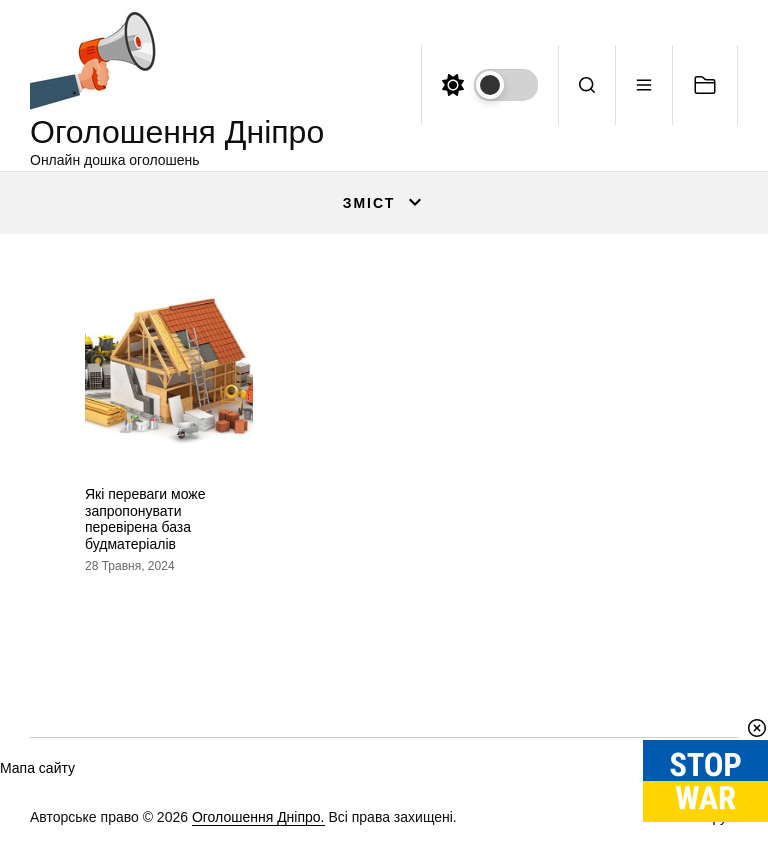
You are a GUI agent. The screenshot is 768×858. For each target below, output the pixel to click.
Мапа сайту (37, 768)
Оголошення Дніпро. (258, 817)
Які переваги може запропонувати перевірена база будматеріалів (145, 519)
